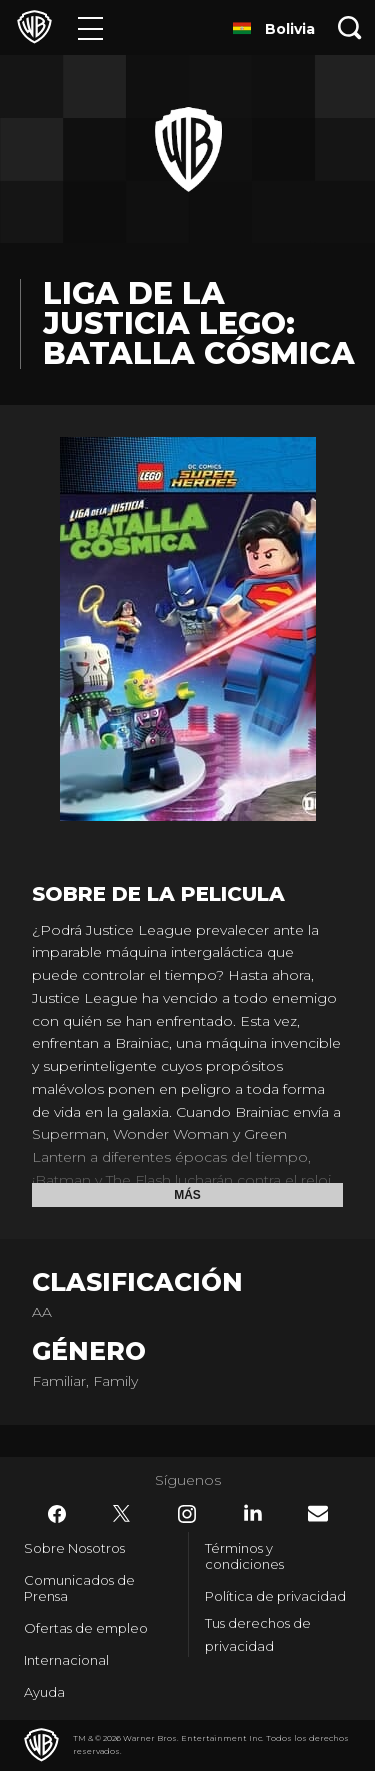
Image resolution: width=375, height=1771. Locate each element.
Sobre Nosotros (74, 1548)
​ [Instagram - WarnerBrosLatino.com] (187, 1514)
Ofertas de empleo (86, 1628)
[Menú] (90, 27)
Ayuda (44, 1692)
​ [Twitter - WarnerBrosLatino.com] (122, 1514)
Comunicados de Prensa (79, 1588)
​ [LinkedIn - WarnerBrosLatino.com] (253, 1513)
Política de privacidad (275, 1596)
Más (187, 1195)
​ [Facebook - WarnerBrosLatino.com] (57, 1514)
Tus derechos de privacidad (258, 1634)
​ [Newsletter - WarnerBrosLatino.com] (318, 1513)
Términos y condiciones (244, 1556)
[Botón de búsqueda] (350, 27)
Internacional (66, 1660)
